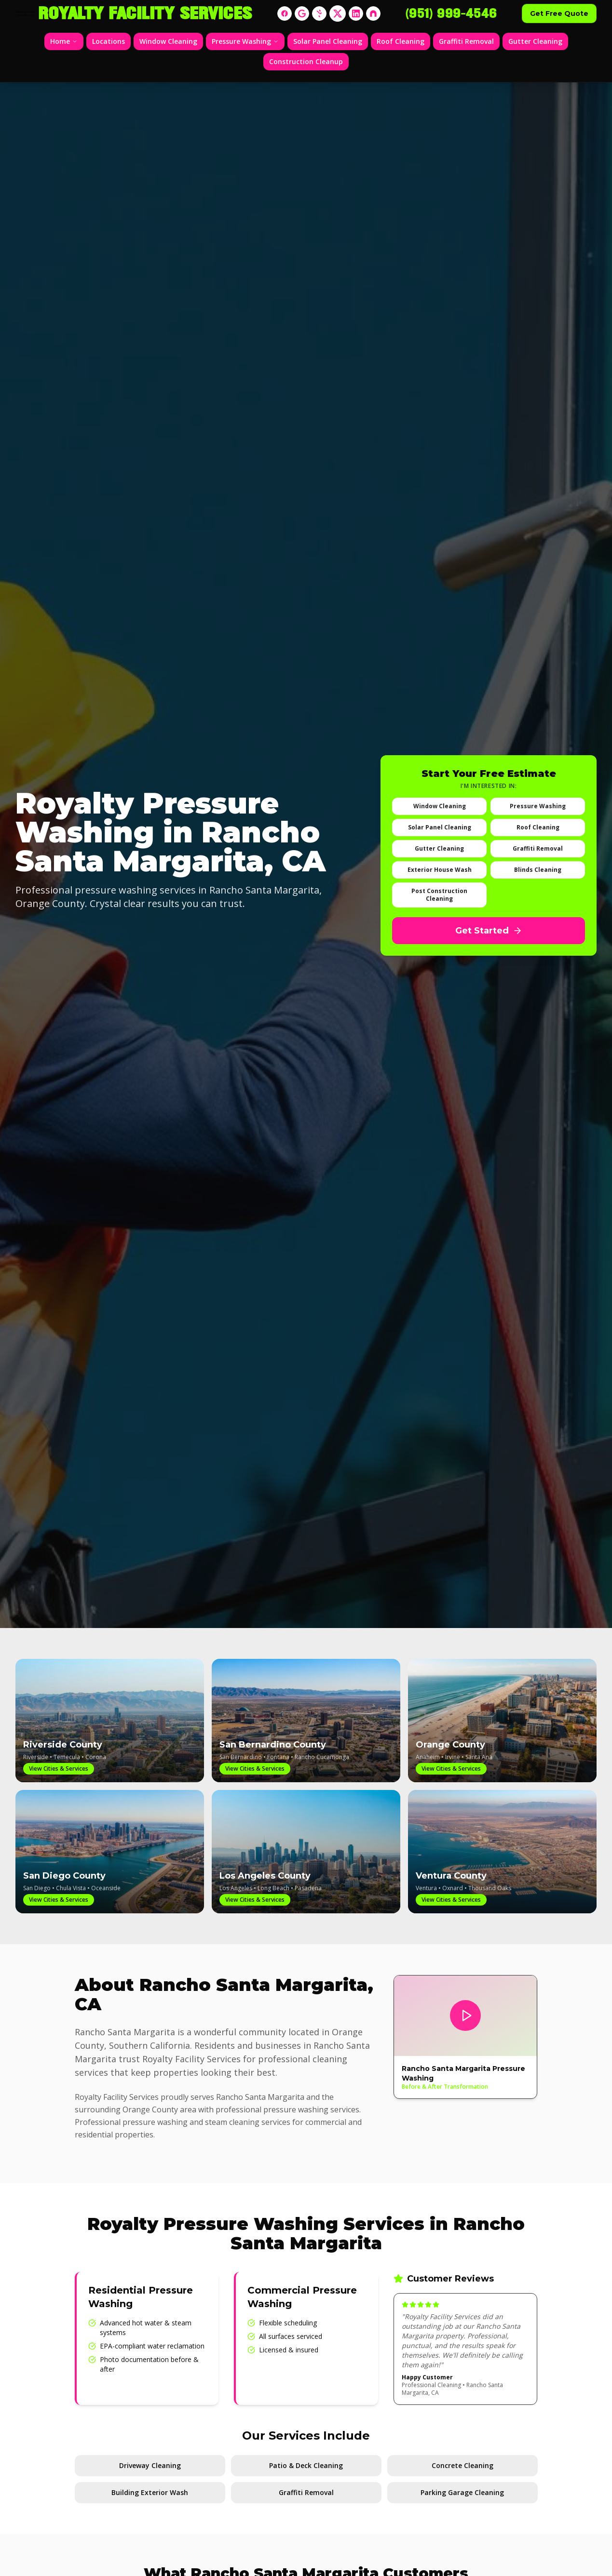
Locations (108, 41)
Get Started (488, 930)
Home (64, 41)
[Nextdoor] (373, 13)
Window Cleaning (168, 41)
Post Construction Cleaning (439, 895)
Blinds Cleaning (537, 870)
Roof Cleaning (400, 41)
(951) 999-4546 (451, 13)
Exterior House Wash (440, 870)
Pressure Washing (245, 41)
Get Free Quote (559, 13)
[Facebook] (284, 13)
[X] (337, 13)
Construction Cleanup (306, 61)
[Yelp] (319, 13)
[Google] (302, 13)
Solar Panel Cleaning (327, 41)
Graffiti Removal (466, 41)
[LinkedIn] (356, 13)
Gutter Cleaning (535, 41)
